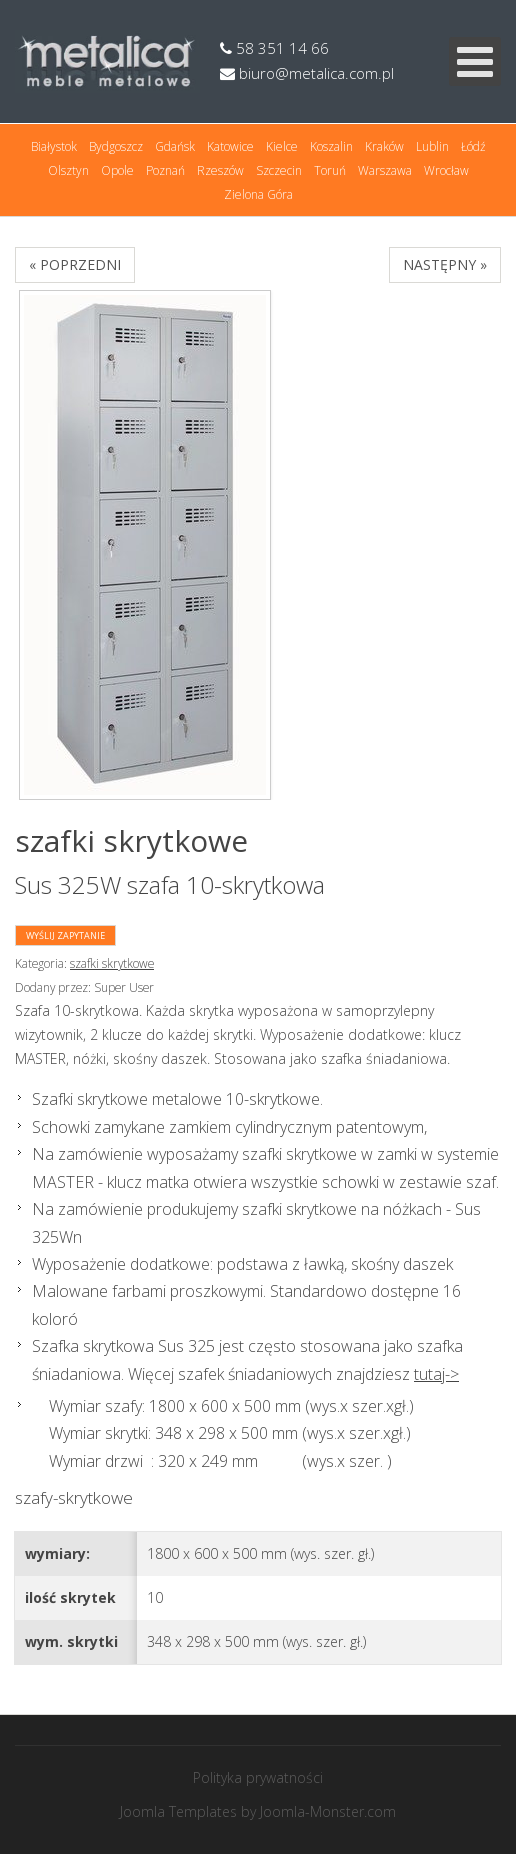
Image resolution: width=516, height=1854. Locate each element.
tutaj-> (436, 1374)
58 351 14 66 (274, 48)
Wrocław (446, 170)
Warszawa (385, 170)
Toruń (330, 170)
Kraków (384, 146)
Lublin (432, 146)
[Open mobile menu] (475, 61)
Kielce (282, 146)
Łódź (473, 146)
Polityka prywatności (258, 1777)
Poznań (165, 170)
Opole (117, 170)
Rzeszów (220, 170)
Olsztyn (68, 170)
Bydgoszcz (116, 146)
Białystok (54, 146)
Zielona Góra (258, 194)
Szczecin (279, 170)
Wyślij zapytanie (65, 935)
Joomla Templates (178, 1811)
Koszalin (331, 146)
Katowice (230, 146)
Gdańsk (175, 146)
